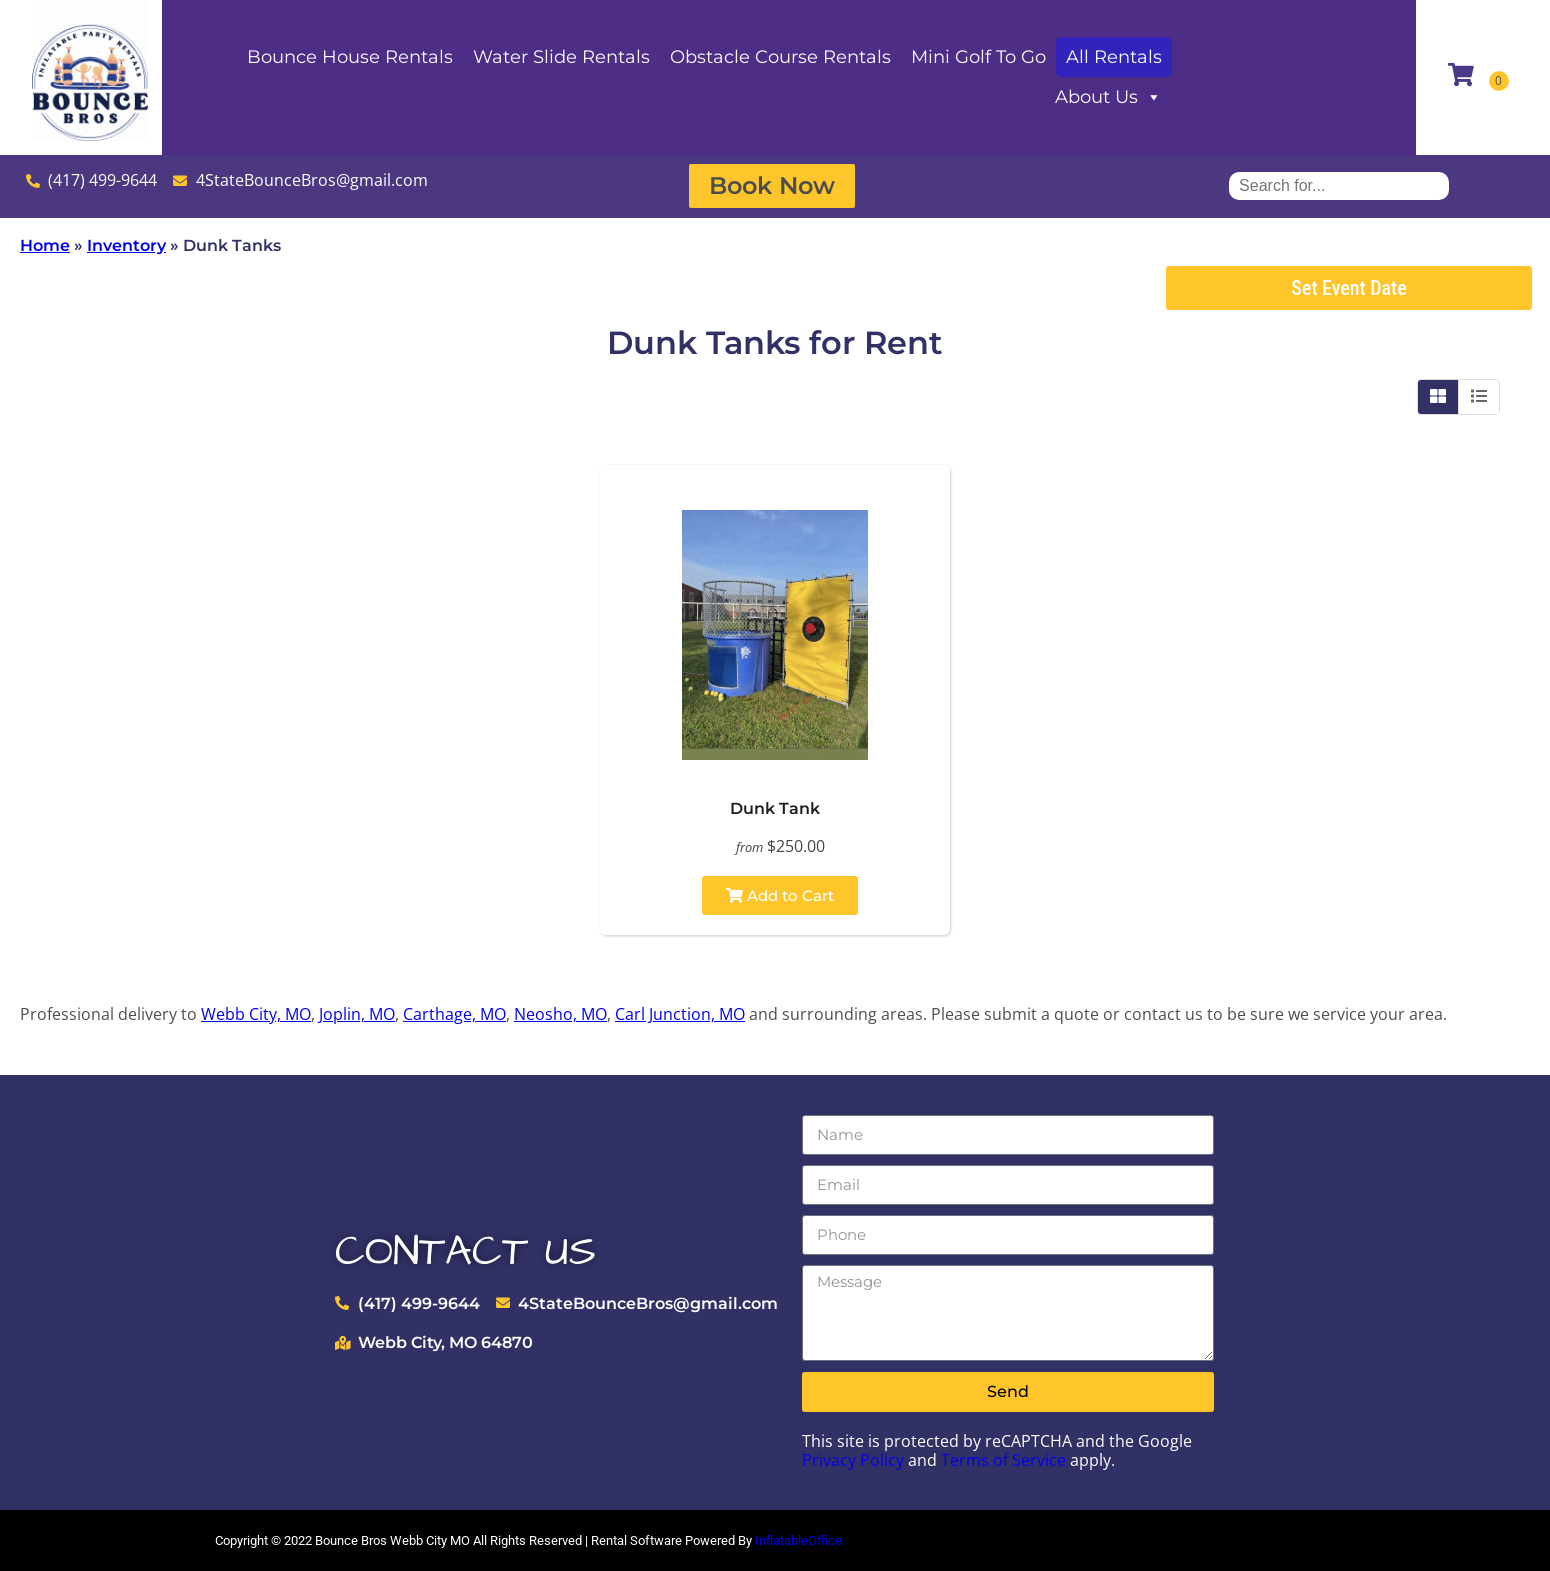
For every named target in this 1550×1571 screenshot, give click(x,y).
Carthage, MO (454, 1014)
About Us (1108, 97)
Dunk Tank (775, 808)
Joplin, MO (357, 1014)
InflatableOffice (798, 1540)
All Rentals (1114, 57)
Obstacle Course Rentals (780, 57)
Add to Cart (780, 895)
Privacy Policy (853, 1460)
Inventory (126, 245)
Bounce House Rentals (350, 57)
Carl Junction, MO (680, 1014)
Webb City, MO (256, 1014)
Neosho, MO (560, 1014)
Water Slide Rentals (561, 57)
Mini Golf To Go (978, 57)
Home (45, 245)
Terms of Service (1003, 1460)
